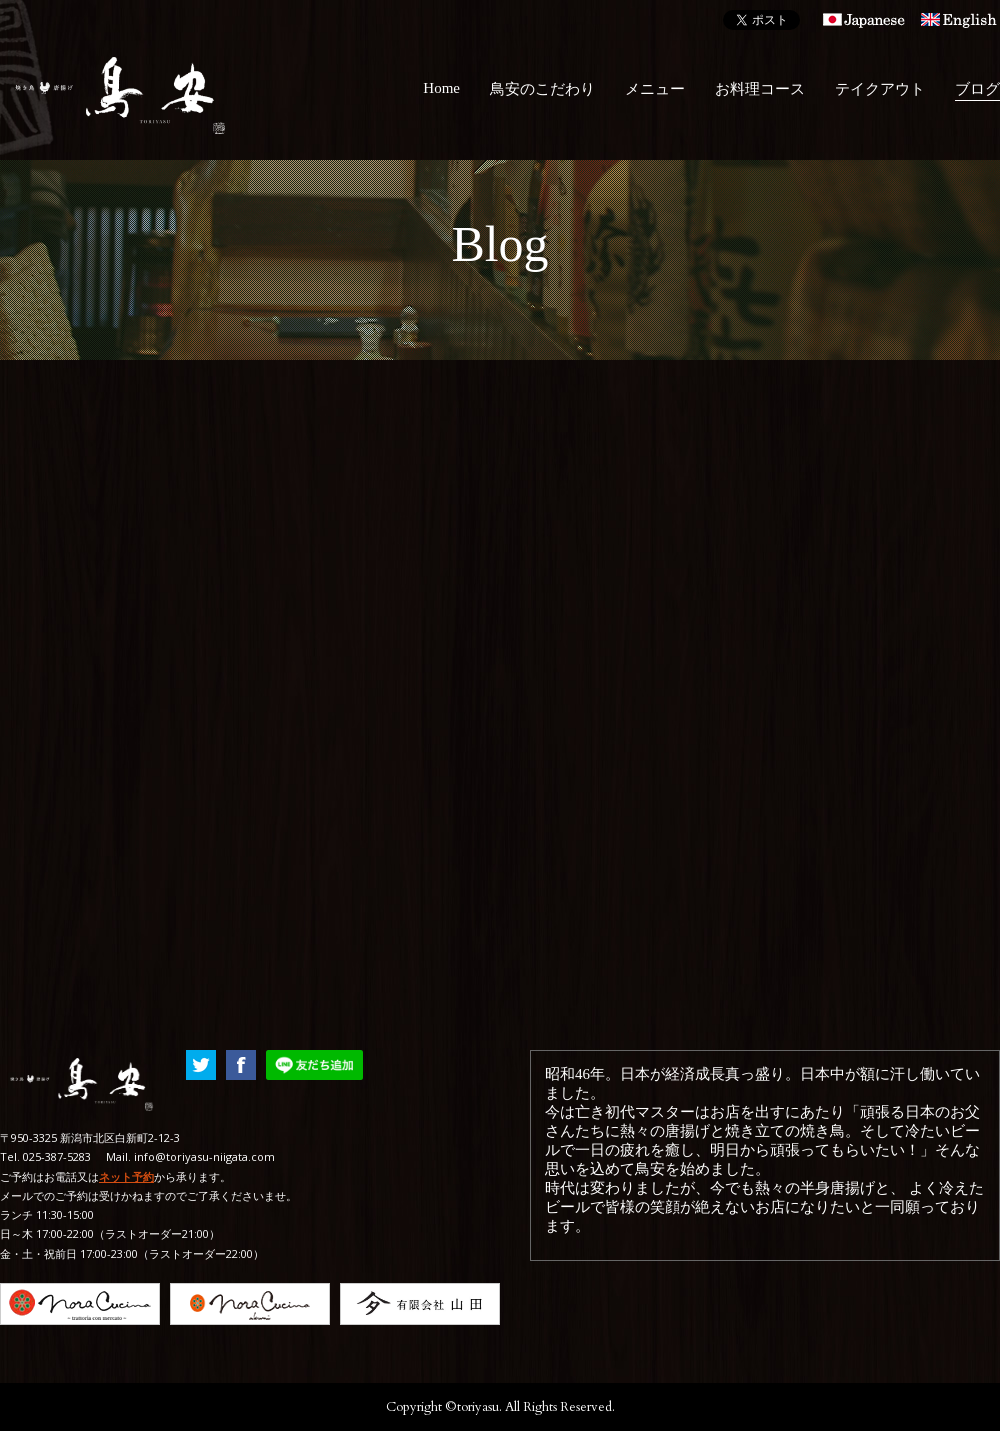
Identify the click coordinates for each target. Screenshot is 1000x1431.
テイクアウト (880, 89)
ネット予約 (126, 1176)
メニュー (655, 89)
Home (441, 88)
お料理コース (760, 89)
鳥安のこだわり (542, 89)
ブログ (977, 89)
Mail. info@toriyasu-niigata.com (190, 1156)
